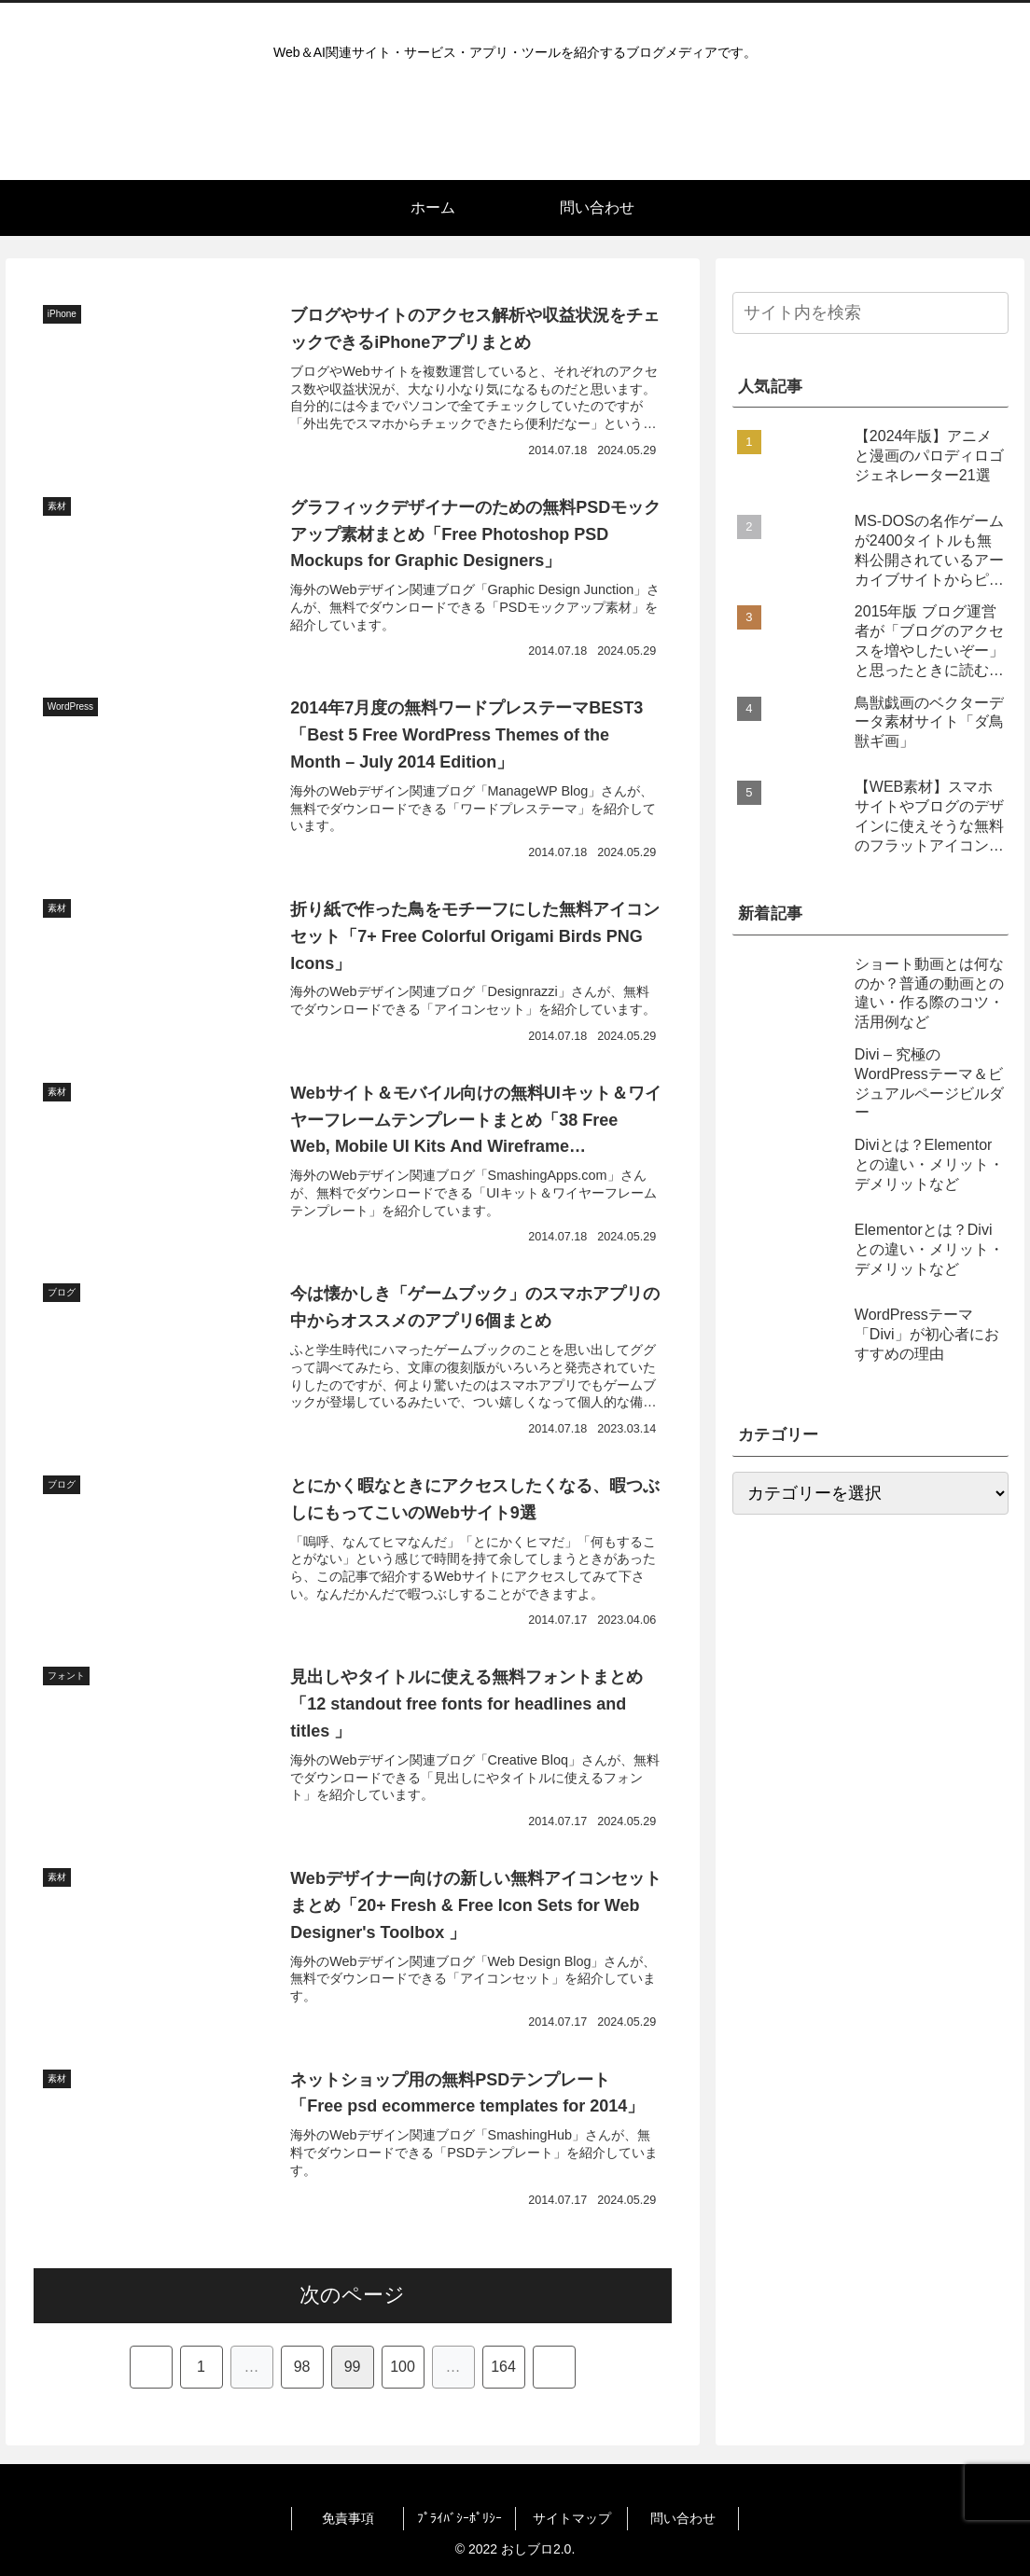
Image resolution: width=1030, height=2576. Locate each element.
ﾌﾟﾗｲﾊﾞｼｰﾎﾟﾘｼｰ (459, 2518)
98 (302, 2367)
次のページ (352, 2294)
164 (503, 2367)
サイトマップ (572, 2518)
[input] (870, 313)
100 (402, 2367)
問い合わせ (683, 2518)
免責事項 (348, 2518)
